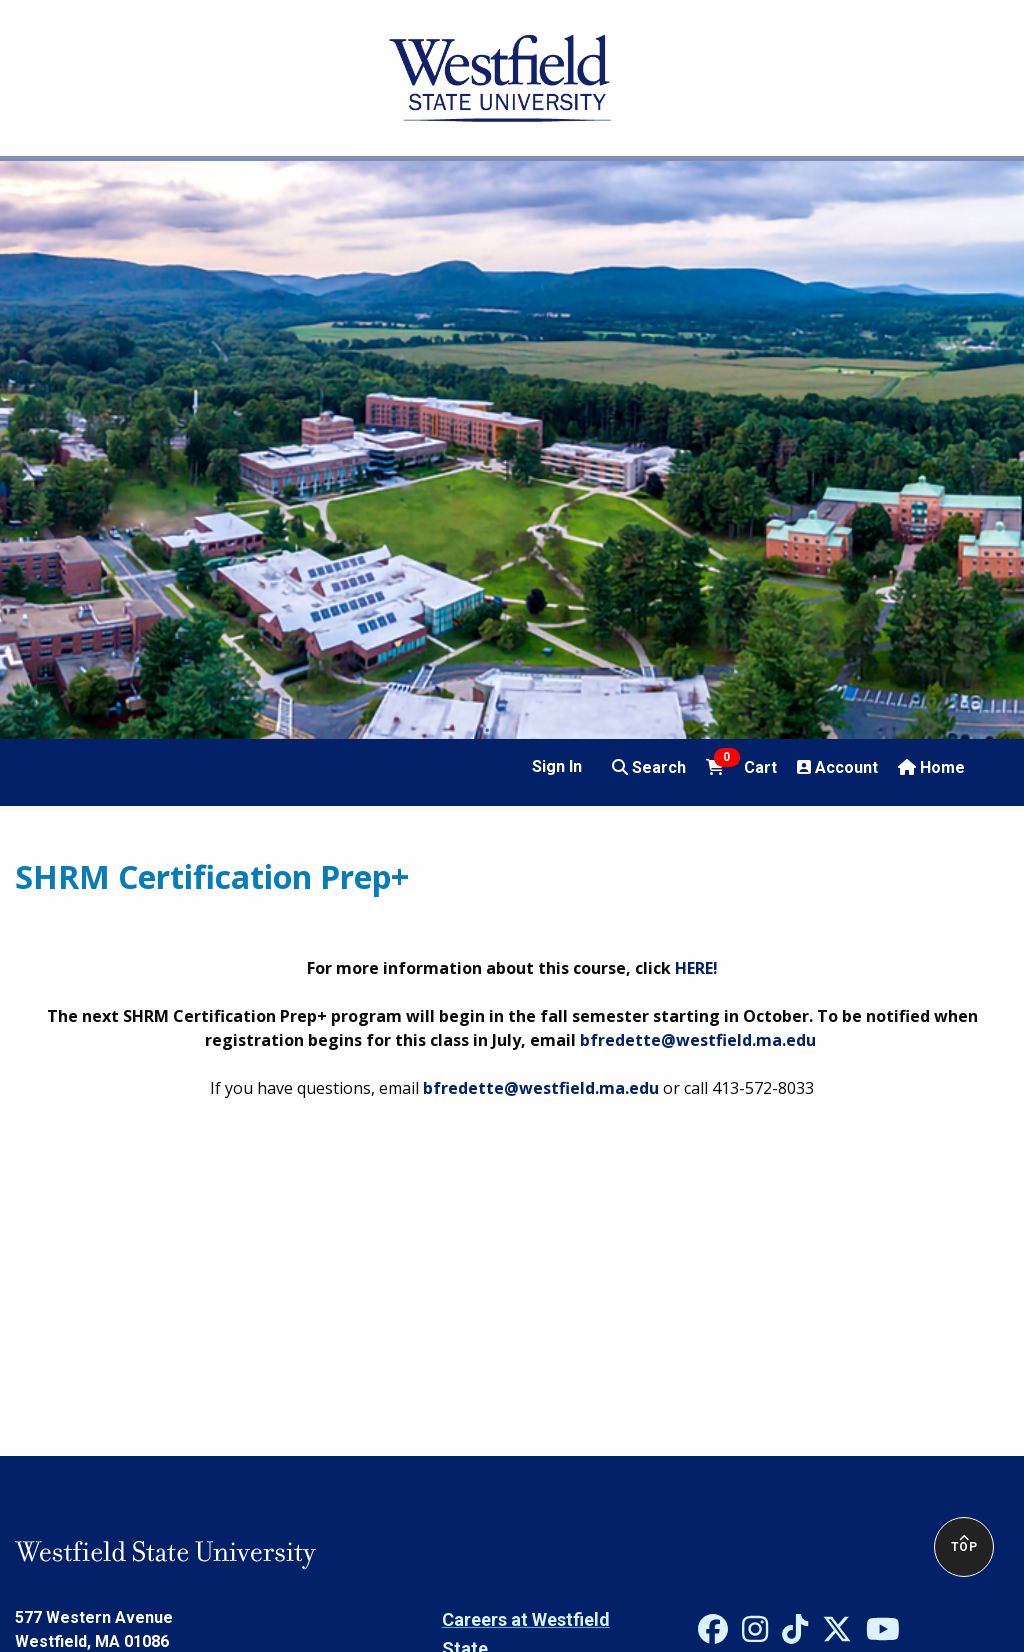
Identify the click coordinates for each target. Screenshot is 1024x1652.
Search (649, 767)
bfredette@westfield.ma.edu (698, 1040)
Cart (741, 766)
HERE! (696, 968)
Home (931, 767)
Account (837, 767)
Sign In (557, 766)
